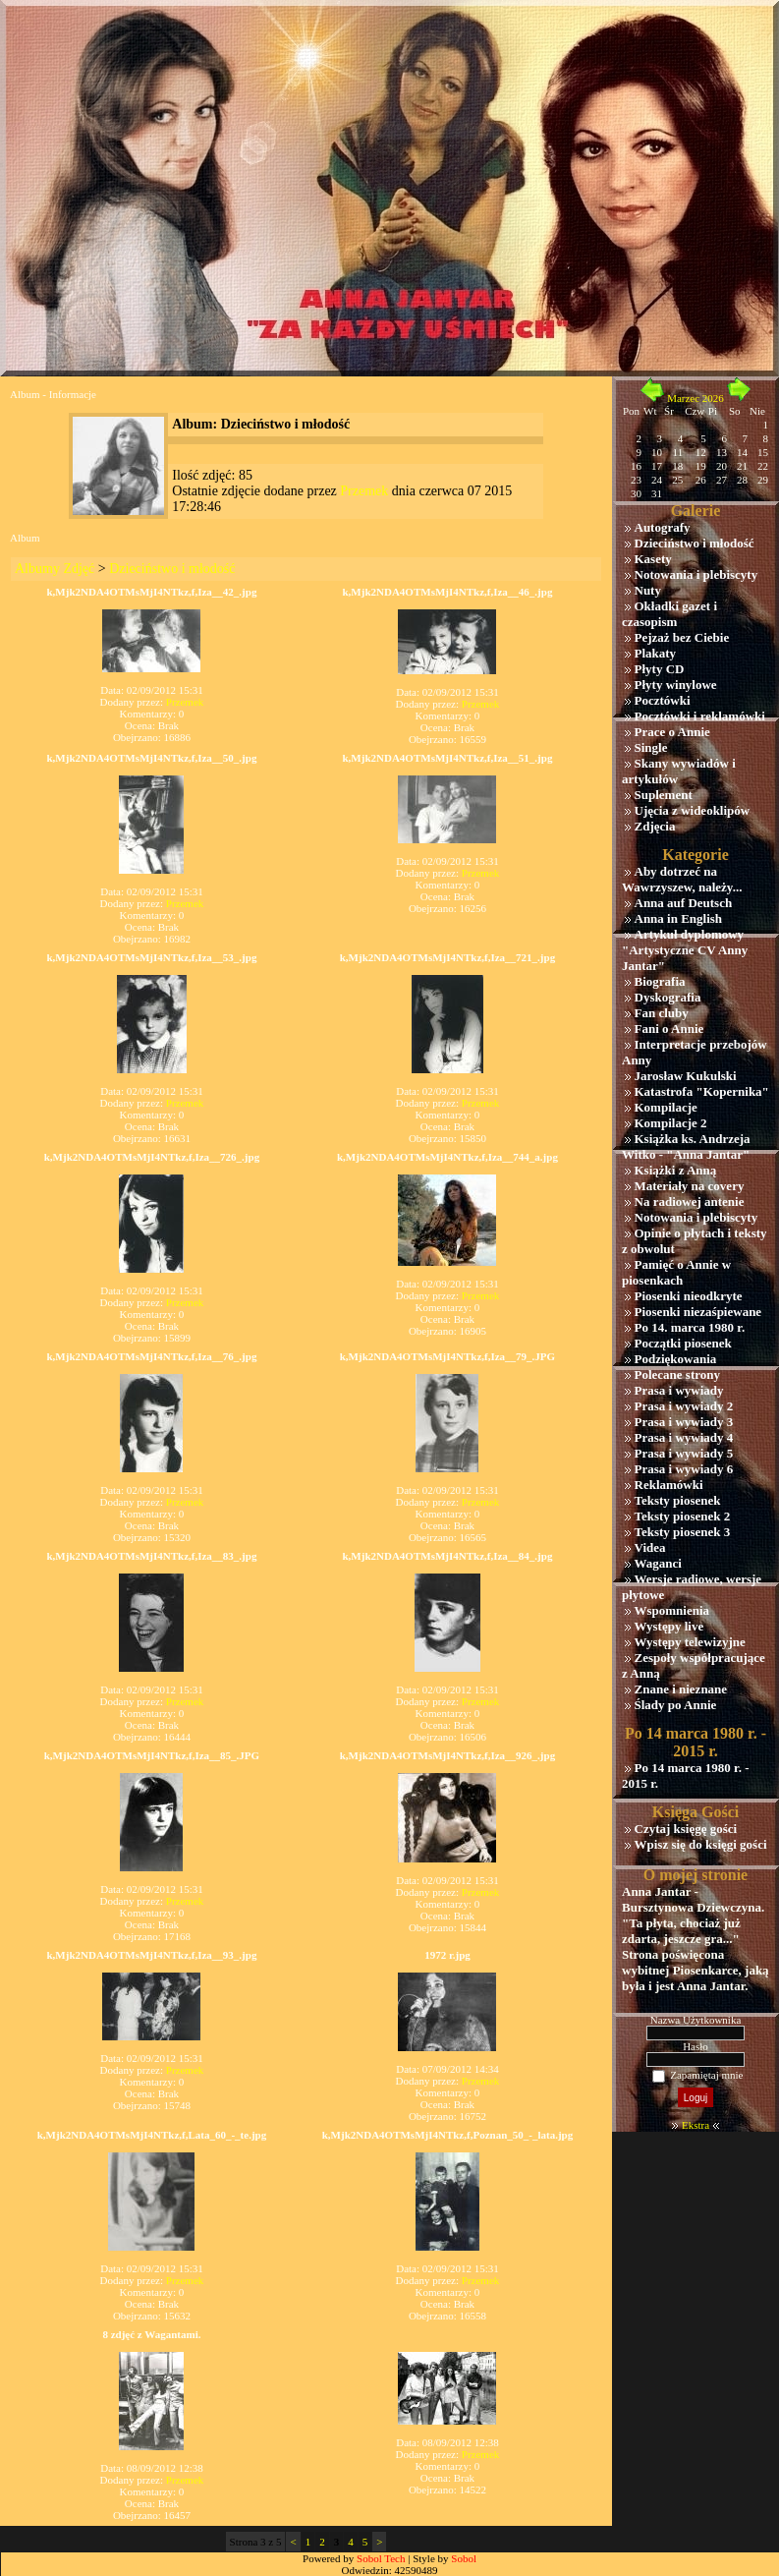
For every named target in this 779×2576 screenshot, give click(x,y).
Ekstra (695, 2125)
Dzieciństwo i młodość (172, 568)
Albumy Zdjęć (54, 568)
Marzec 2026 (695, 398)
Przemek (364, 491)
